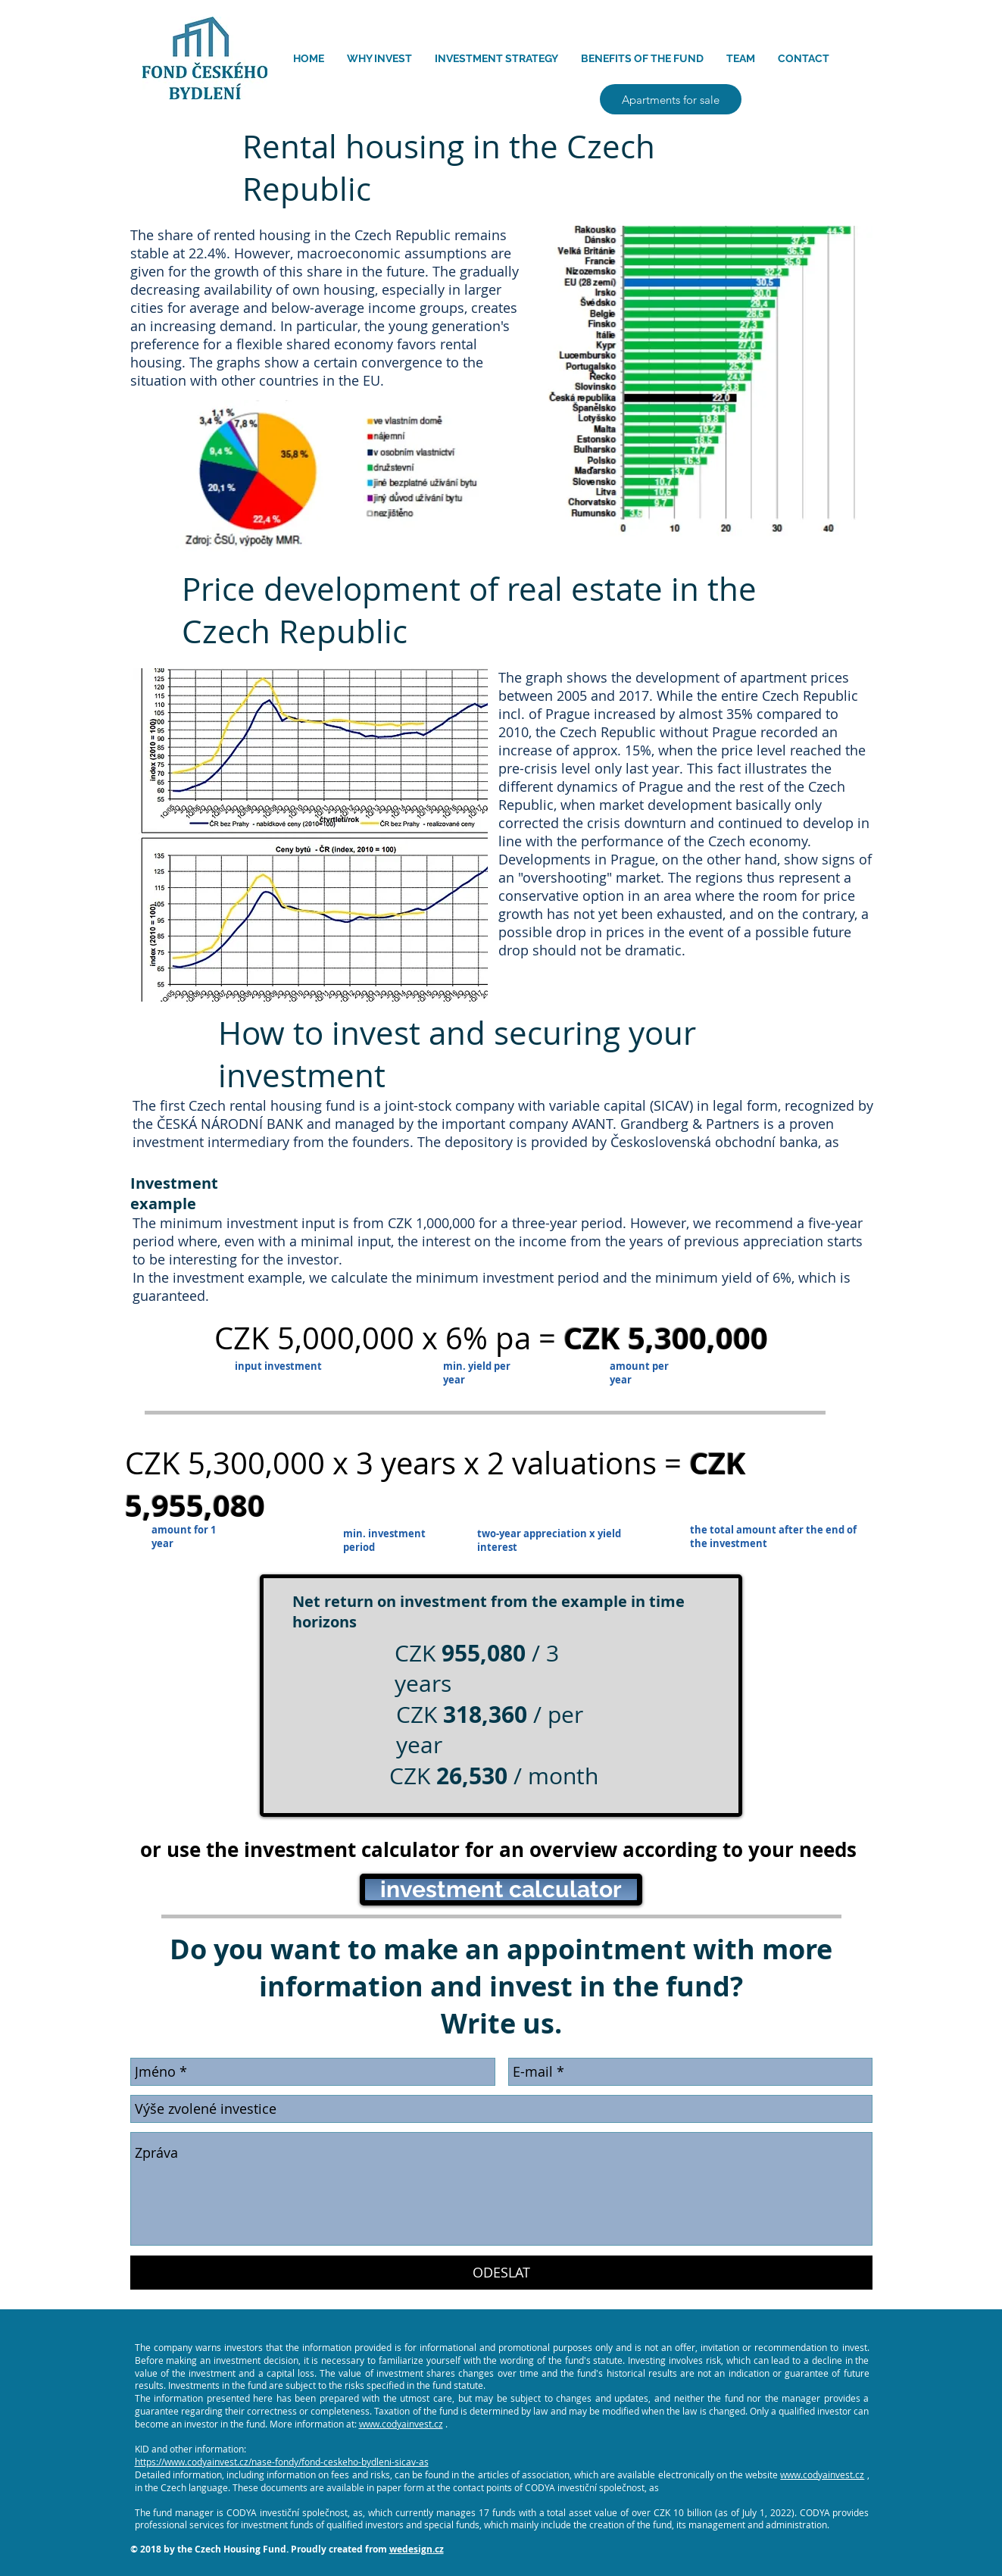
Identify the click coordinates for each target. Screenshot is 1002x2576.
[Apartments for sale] (670, 99)
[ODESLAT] (501, 2273)
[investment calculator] (501, 1889)
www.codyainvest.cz (401, 2424)
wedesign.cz (416, 2549)
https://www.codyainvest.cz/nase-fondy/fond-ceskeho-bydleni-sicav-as (282, 2462)
